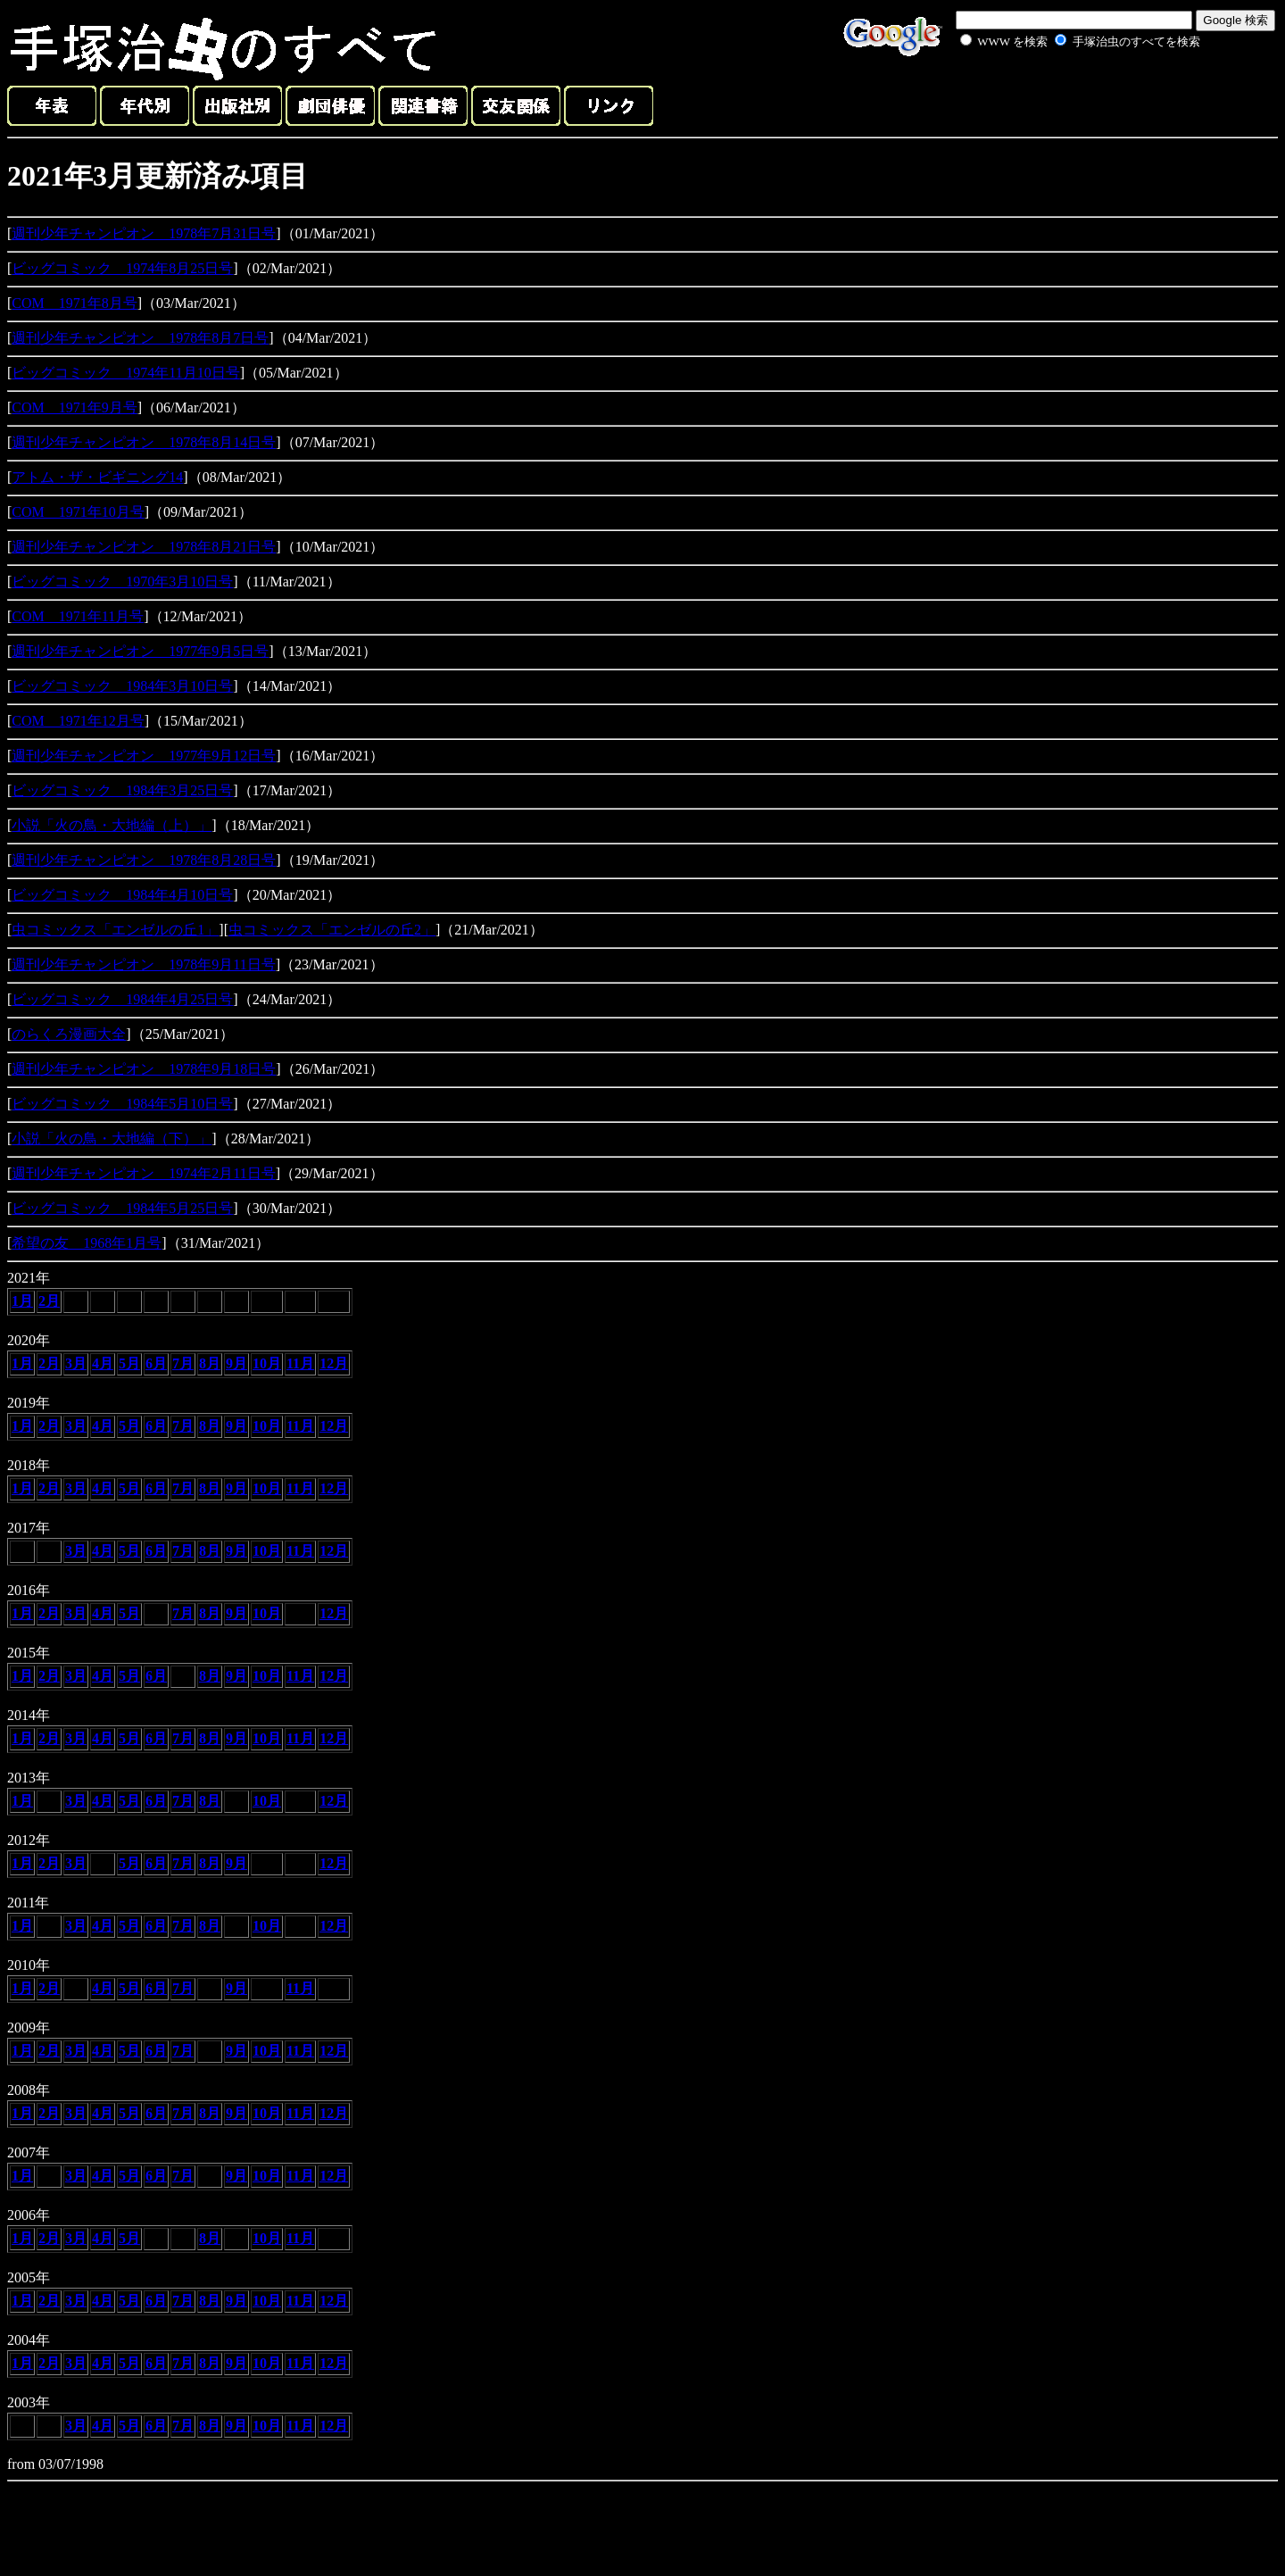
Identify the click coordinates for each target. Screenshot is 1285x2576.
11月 (300, 1363)
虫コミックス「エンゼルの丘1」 (115, 929)
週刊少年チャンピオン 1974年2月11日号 (143, 1173)
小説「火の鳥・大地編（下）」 (111, 1138)
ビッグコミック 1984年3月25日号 (122, 790)
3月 (76, 1363)
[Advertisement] (1060, 93)
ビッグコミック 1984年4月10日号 (122, 894)
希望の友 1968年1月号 (87, 1243)
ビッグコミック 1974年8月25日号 (122, 268)
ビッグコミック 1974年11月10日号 (125, 372)
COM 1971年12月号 (78, 720)
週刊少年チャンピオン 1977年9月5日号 (140, 651)
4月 (102, 1363)
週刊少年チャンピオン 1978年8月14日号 (144, 442)
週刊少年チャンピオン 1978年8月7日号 (140, 337)
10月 (267, 1363)
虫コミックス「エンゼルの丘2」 (331, 929)
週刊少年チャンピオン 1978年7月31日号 (144, 233)
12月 (333, 1363)
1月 (22, 1301)
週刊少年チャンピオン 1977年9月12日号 (144, 755)
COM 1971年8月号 (74, 303)
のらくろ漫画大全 (69, 1034)
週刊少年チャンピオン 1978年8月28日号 (144, 860)
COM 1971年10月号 (78, 511)
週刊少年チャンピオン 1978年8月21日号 (144, 546)
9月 (236, 1363)
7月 (183, 1363)
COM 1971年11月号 (78, 616)
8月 (209, 1363)
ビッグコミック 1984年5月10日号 (122, 1103)
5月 (129, 1363)
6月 (156, 1363)
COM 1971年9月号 (74, 407)
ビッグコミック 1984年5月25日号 (122, 1208)
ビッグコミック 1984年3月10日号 (122, 686)
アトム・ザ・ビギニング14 (97, 477)
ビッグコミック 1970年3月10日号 (122, 581)
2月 (49, 1301)
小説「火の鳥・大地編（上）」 (111, 825)
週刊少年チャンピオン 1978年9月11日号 (143, 964)
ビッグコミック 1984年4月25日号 (122, 999)
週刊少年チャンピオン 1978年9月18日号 (144, 1068)
